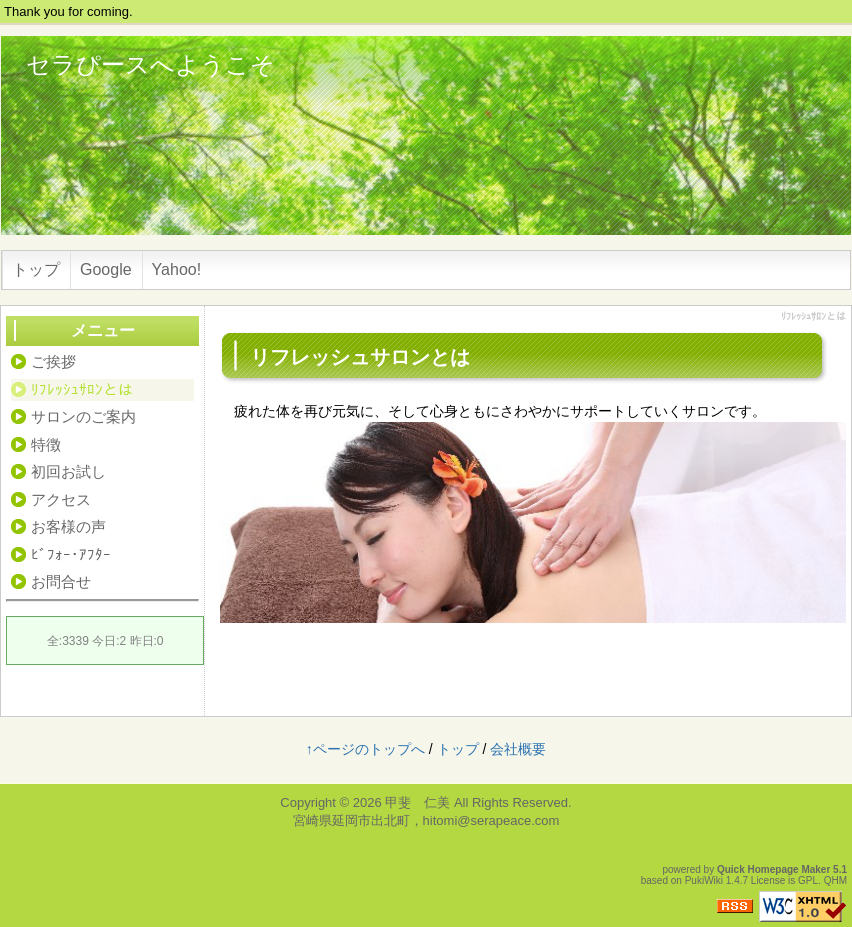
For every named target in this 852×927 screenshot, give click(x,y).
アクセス (61, 499)
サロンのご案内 (83, 416)
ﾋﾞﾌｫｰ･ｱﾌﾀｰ (71, 554)
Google (106, 269)
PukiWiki (704, 880)
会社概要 (518, 749)
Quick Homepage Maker (773, 869)
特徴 (46, 444)
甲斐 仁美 (417, 802)
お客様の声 (68, 526)
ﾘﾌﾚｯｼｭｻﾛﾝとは (82, 389)
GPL (808, 880)
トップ (36, 269)
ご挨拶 (53, 361)
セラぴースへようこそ (150, 64)
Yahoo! (177, 269)
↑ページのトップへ (365, 749)
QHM (835, 880)
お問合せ (61, 581)
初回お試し (68, 471)
